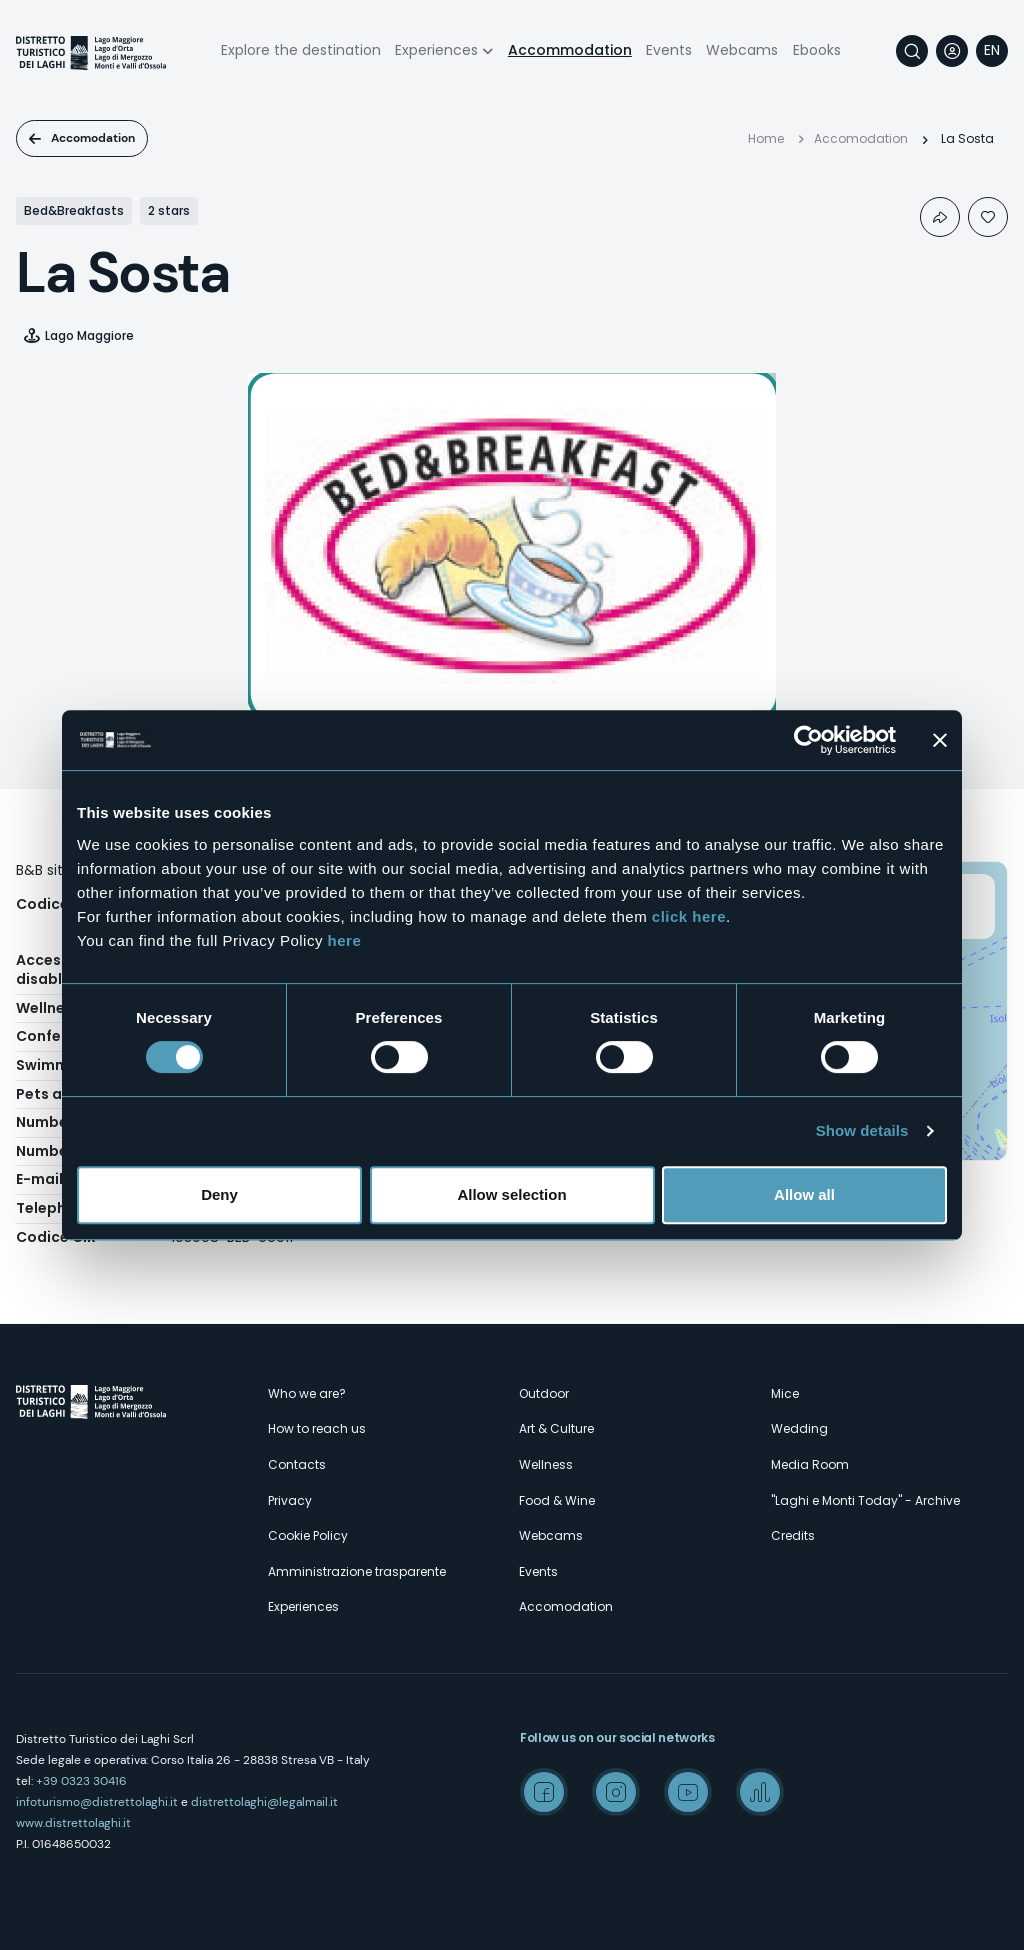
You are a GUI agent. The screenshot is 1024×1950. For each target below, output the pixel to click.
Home (766, 138)
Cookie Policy (308, 1535)
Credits (793, 1535)
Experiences (436, 50)
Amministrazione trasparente (357, 1571)
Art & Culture (556, 1428)
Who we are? (307, 1393)
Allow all (804, 1194)
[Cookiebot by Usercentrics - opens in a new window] (808, 740)
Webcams (742, 50)
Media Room (810, 1464)
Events (669, 50)
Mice (785, 1393)
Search (912, 51)
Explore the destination (301, 50)
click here (689, 916)
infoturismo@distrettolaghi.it (97, 1802)
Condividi (940, 217)
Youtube (688, 1792)
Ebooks (817, 50)
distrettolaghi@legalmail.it (264, 1802)
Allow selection (511, 1194)
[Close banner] (940, 740)
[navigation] (992, 51)
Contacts (297, 1464)
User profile (952, 51)
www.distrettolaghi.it (73, 1823)
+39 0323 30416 (81, 1781)
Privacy (290, 1500)
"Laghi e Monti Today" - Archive (865, 1500)
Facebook (544, 1792)
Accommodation (570, 50)
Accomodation (93, 138)
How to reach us (317, 1428)
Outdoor (544, 1393)
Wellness (546, 1464)
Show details (862, 1130)
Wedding (799, 1428)
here (345, 940)
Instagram (616, 1792)
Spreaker (760, 1792)
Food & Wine (557, 1500)
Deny (219, 1194)
